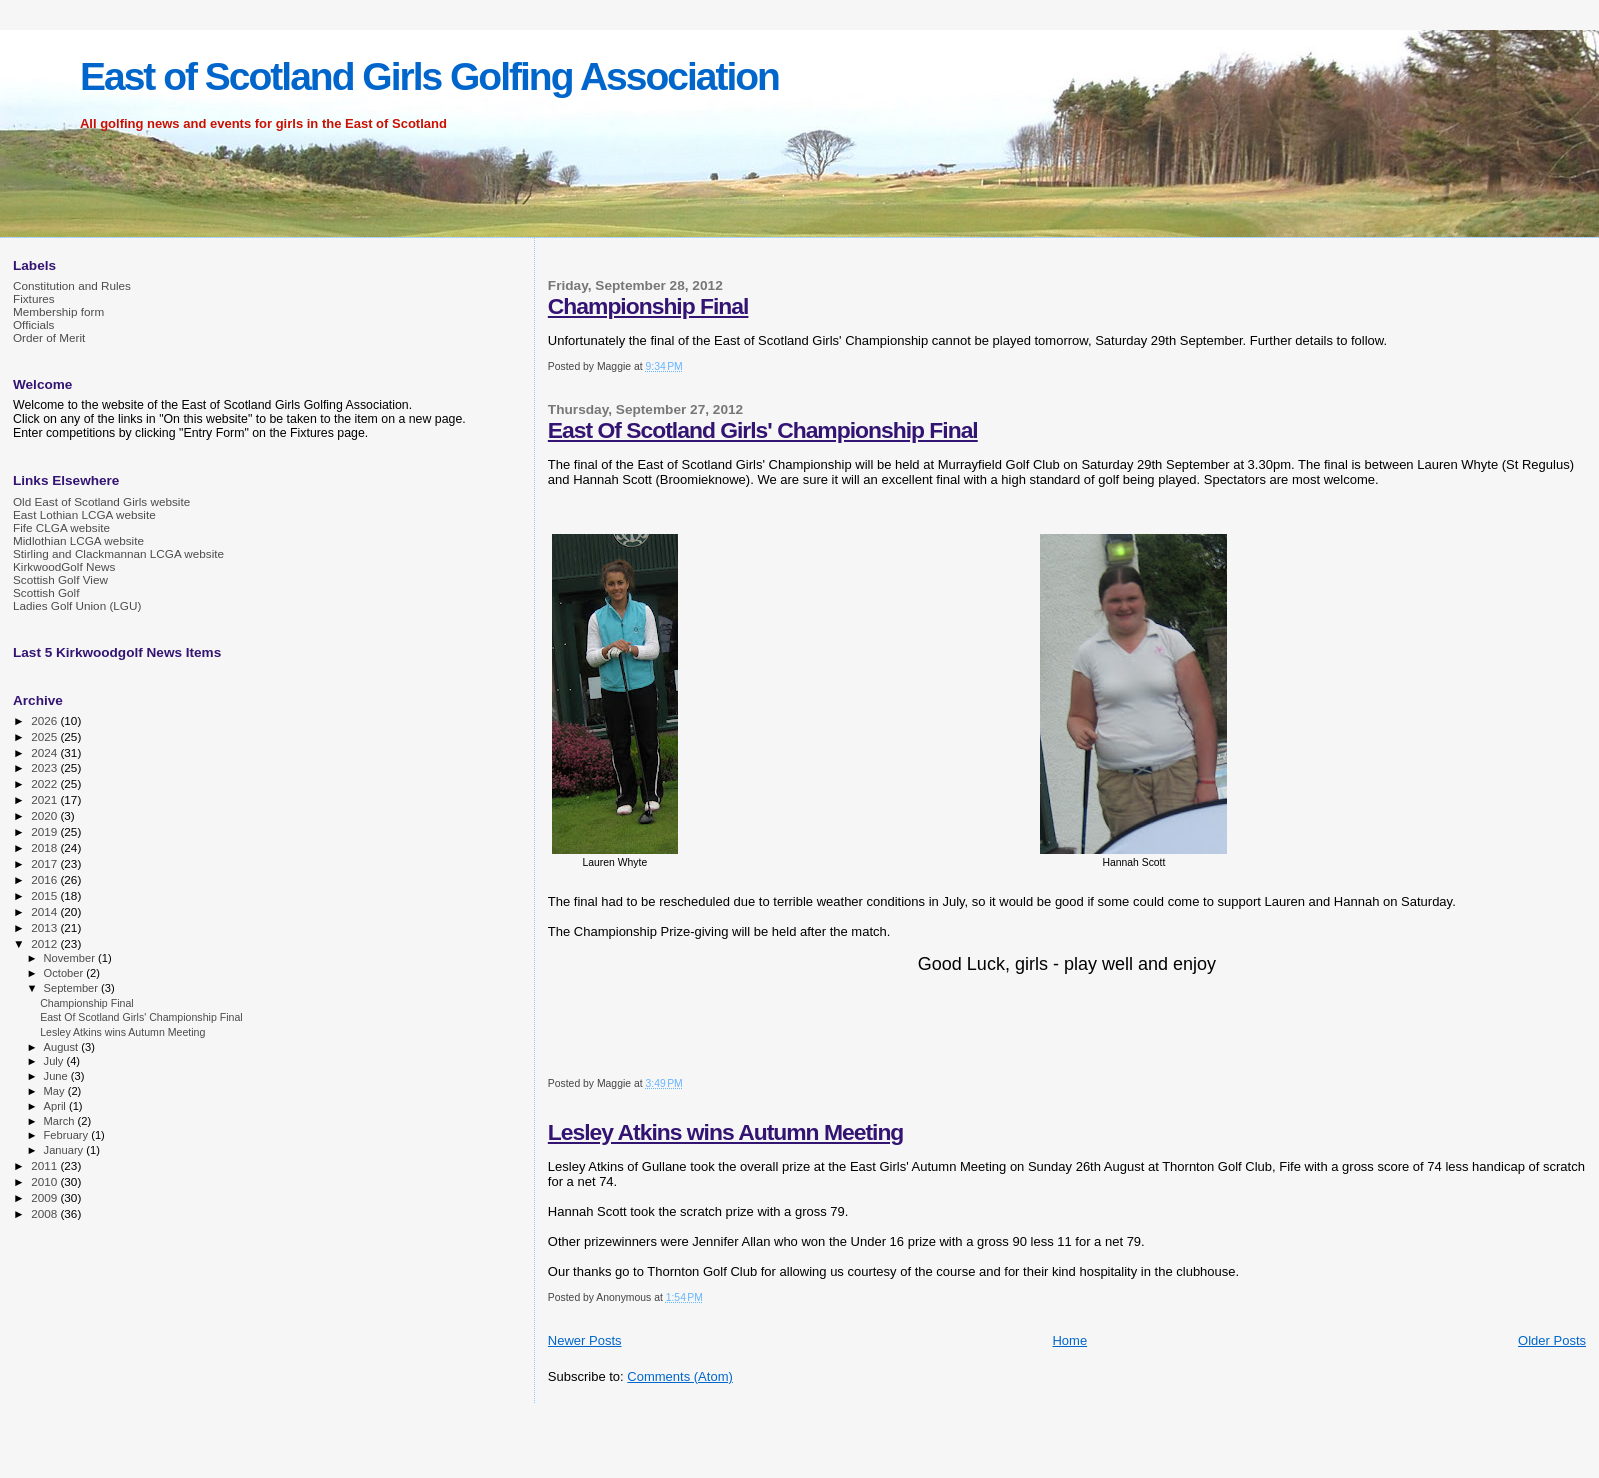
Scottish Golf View (60, 579)
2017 (45, 863)
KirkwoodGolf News (64, 566)
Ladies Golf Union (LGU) (77, 605)
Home (1069, 1340)
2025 (45, 736)
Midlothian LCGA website (78, 540)
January (65, 1150)
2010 (45, 1181)
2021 (45, 799)
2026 (45, 720)
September (73, 988)
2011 (45, 1165)
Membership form (58, 311)
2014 (45, 911)
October (65, 973)
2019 (45, 831)
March (61, 1121)
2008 (45, 1213)
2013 (45, 927)
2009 (45, 1197)
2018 (45, 847)
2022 (45, 783)
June (57, 1076)
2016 (45, 879)
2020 (45, 815)
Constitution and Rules (72, 285)
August (63, 1047)
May (56, 1091)
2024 (45, 752)
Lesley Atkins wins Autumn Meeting (726, 1132)
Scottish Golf (46, 592)
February (68, 1135)
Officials (33, 324)
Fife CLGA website (61, 527)
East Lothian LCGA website (84, 514)
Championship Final (648, 306)
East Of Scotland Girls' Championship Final (763, 430)
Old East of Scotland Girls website (101, 501)
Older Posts (1552, 1340)
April (56, 1106)
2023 (45, 767)
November (71, 958)
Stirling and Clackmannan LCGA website (118, 553)
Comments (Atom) (679, 1376)
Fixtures (34, 298)
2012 (45, 943)
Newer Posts (585, 1340)
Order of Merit (49, 337)
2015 (45, 895)
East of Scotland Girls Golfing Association (429, 76)
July (55, 1061)
